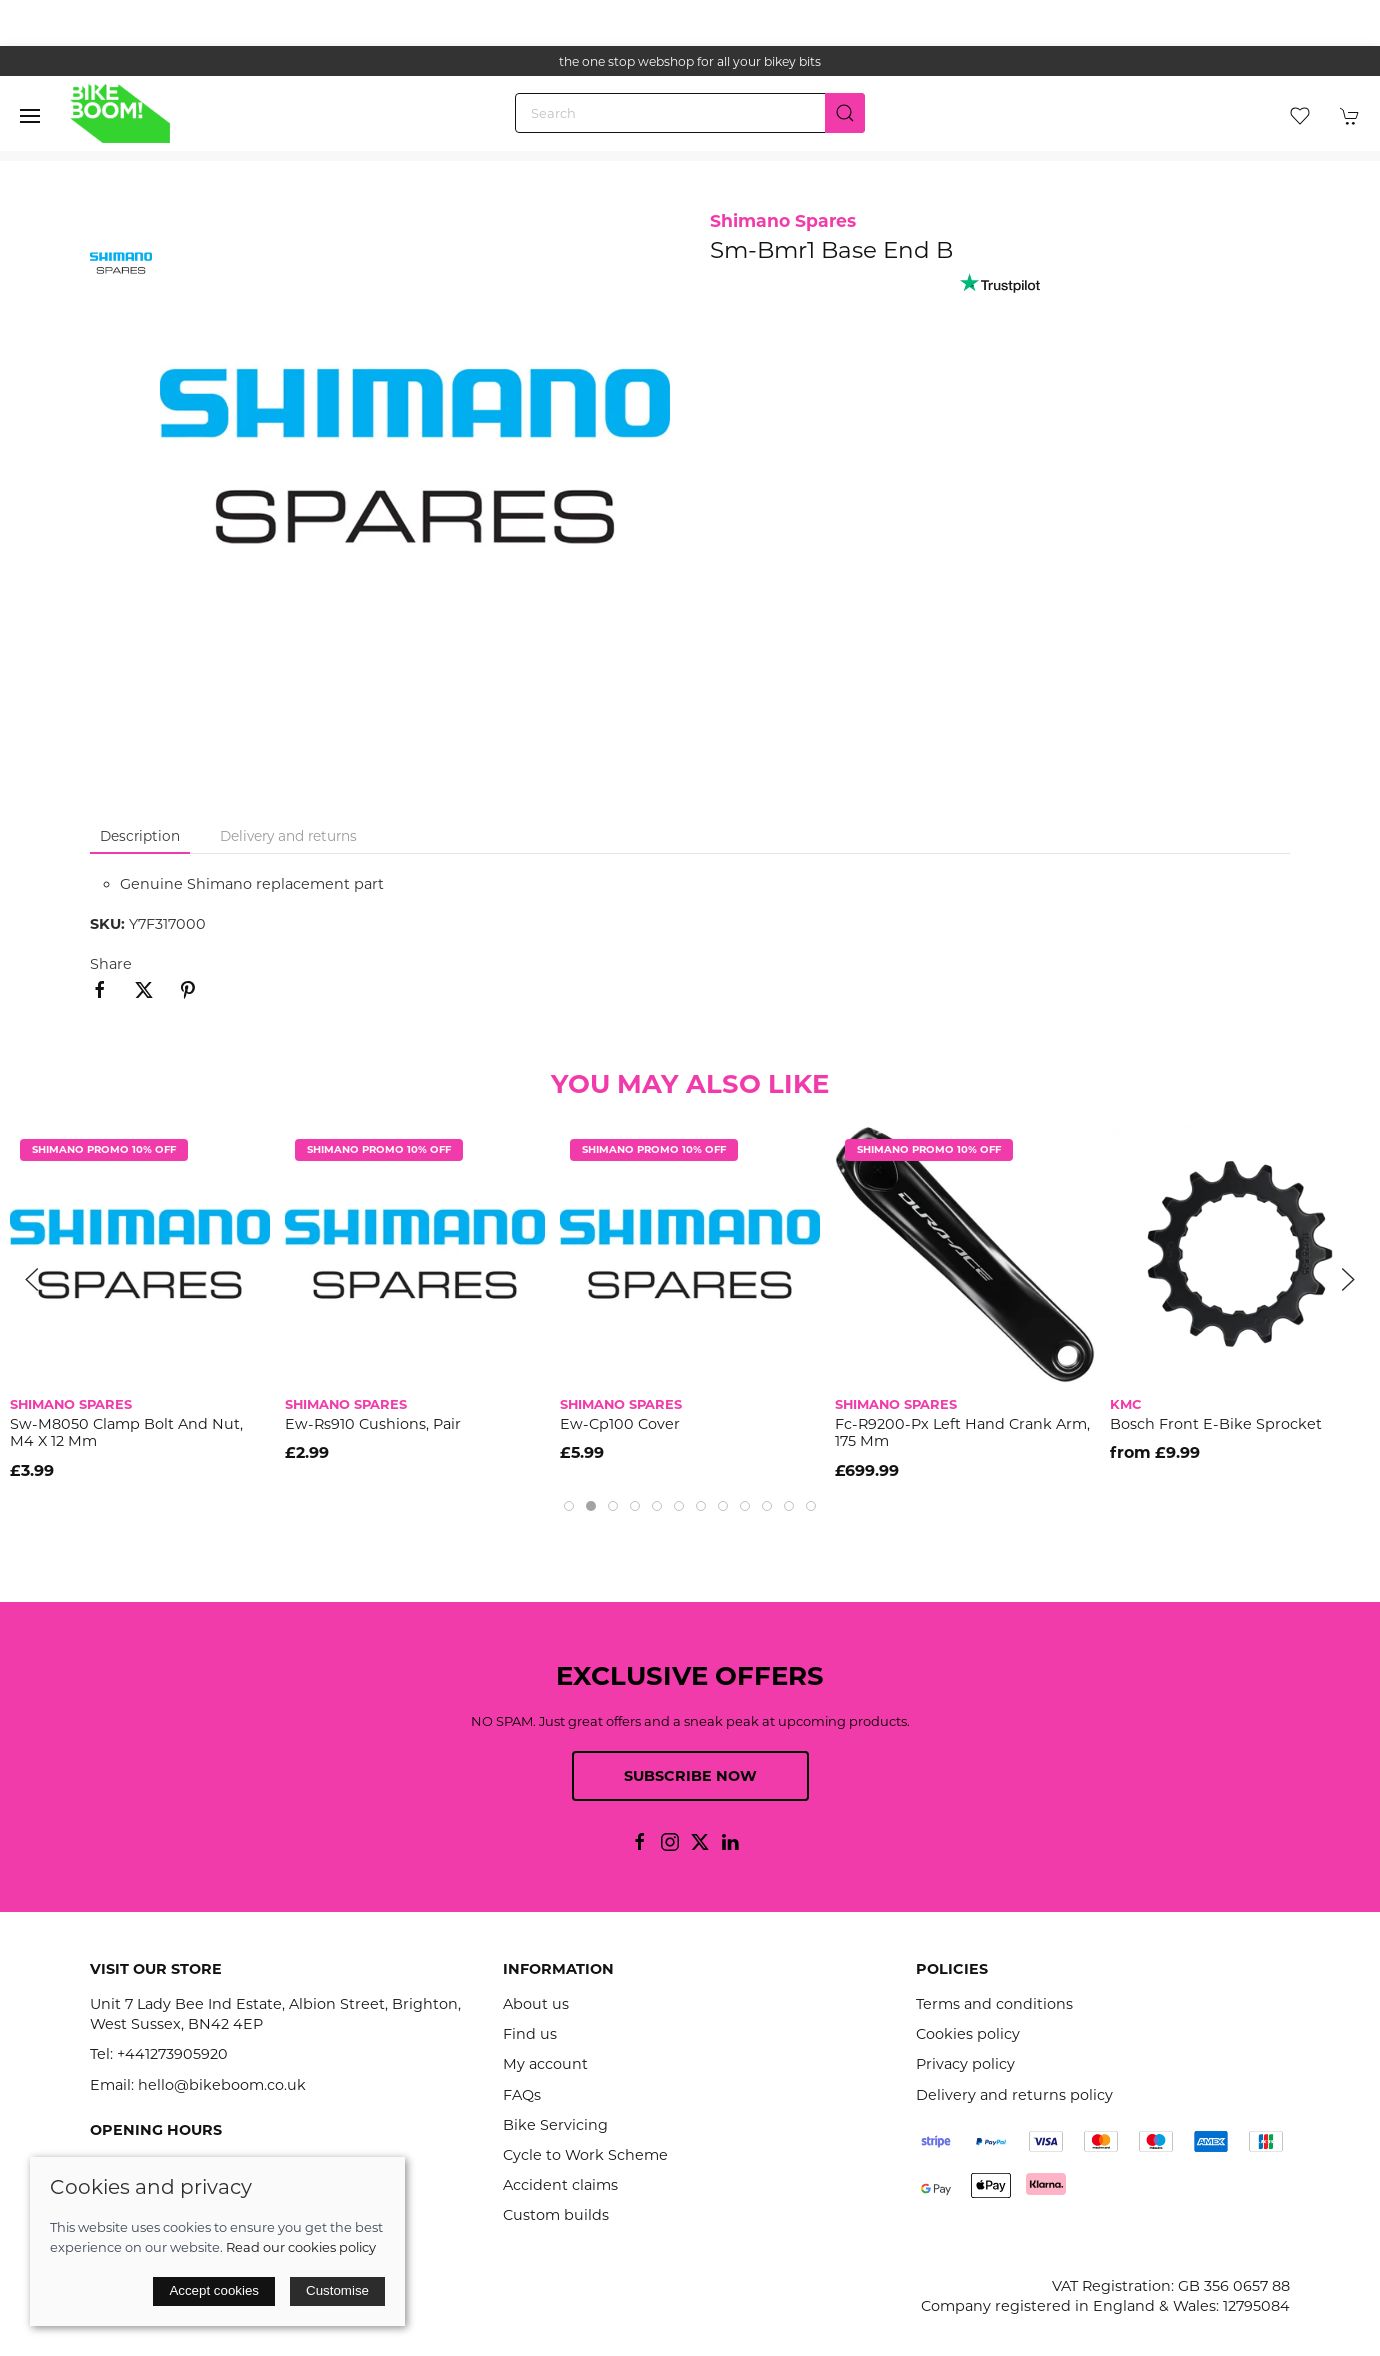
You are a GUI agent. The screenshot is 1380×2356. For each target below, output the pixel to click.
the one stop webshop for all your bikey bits (690, 61)
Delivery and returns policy (1014, 2095)
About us (536, 2004)
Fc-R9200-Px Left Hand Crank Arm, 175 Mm (962, 1432)
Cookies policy (968, 2034)
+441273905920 (172, 2054)
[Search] (690, 113)
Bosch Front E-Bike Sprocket (1216, 1424)
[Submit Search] (845, 113)
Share (111, 964)
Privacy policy (965, 2064)
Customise (337, 2290)
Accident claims (560, 2185)
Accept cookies (214, 2290)
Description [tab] (140, 836)
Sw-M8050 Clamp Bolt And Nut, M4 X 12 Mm (126, 1432)
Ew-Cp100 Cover (620, 1424)
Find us (530, 2034)
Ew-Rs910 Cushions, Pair (373, 1424)
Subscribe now (690, 1776)
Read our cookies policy (301, 2247)
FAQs (522, 2095)
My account (545, 2064)
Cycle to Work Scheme (585, 2155)
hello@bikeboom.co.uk (222, 2085)
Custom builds (556, 2215)
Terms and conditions (994, 2004)
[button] (30, 116)
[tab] (569, 1506)
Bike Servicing (555, 2125)
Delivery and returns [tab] (288, 836)
